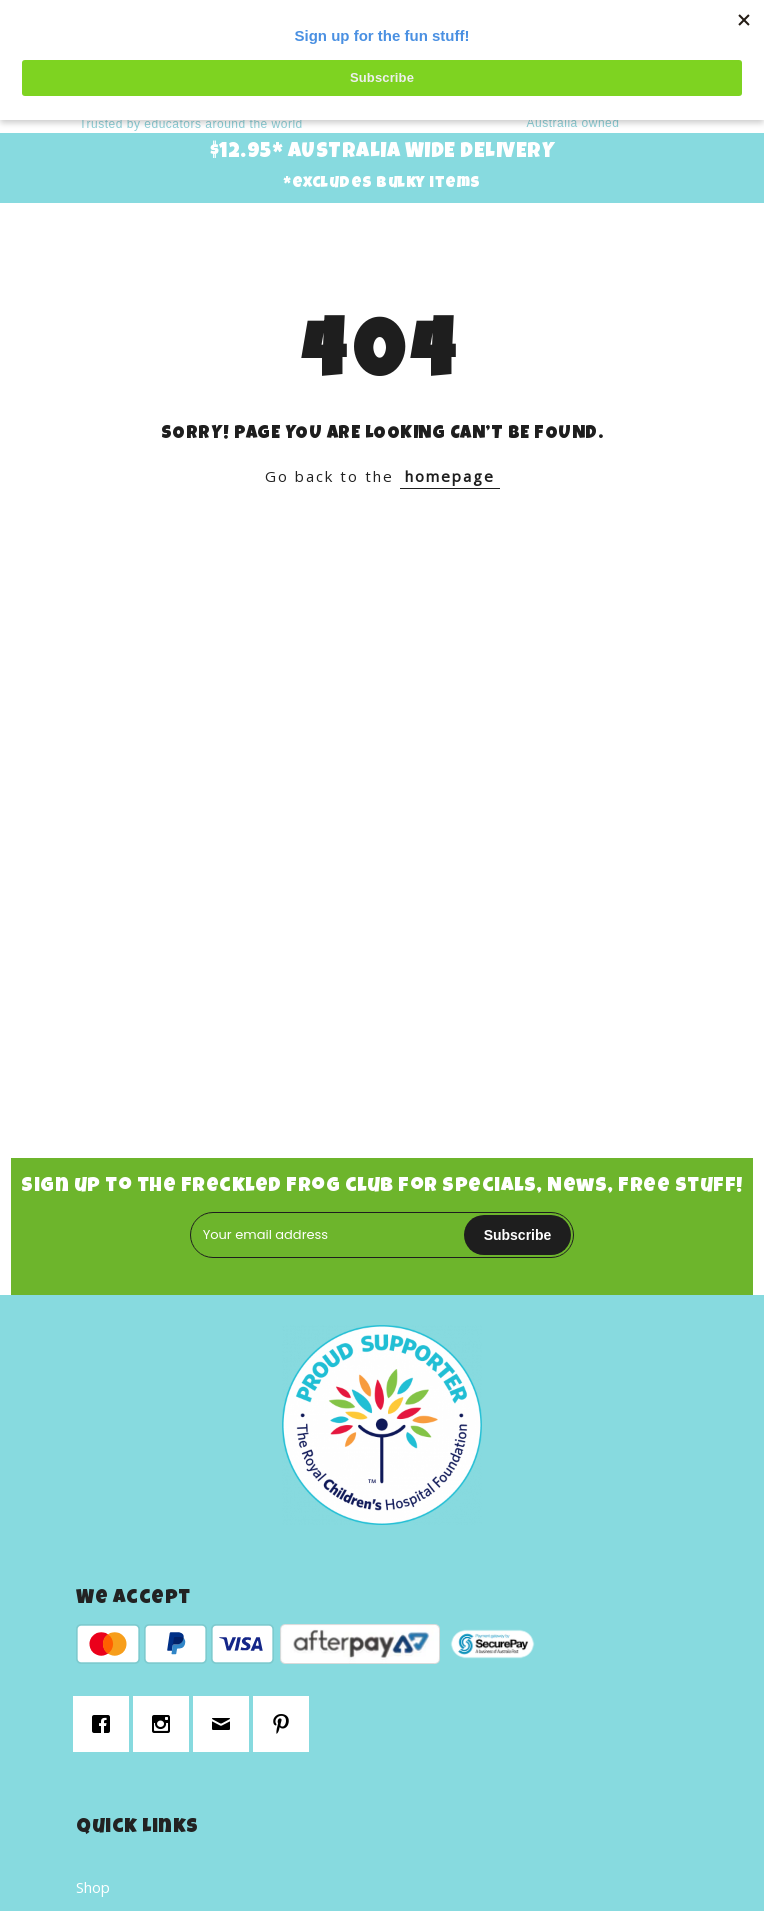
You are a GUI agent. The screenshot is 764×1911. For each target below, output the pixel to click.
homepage (450, 476)
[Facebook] (106, 1724)
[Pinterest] (286, 1724)
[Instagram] (166, 1724)
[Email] (226, 1724)
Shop (93, 1887)
